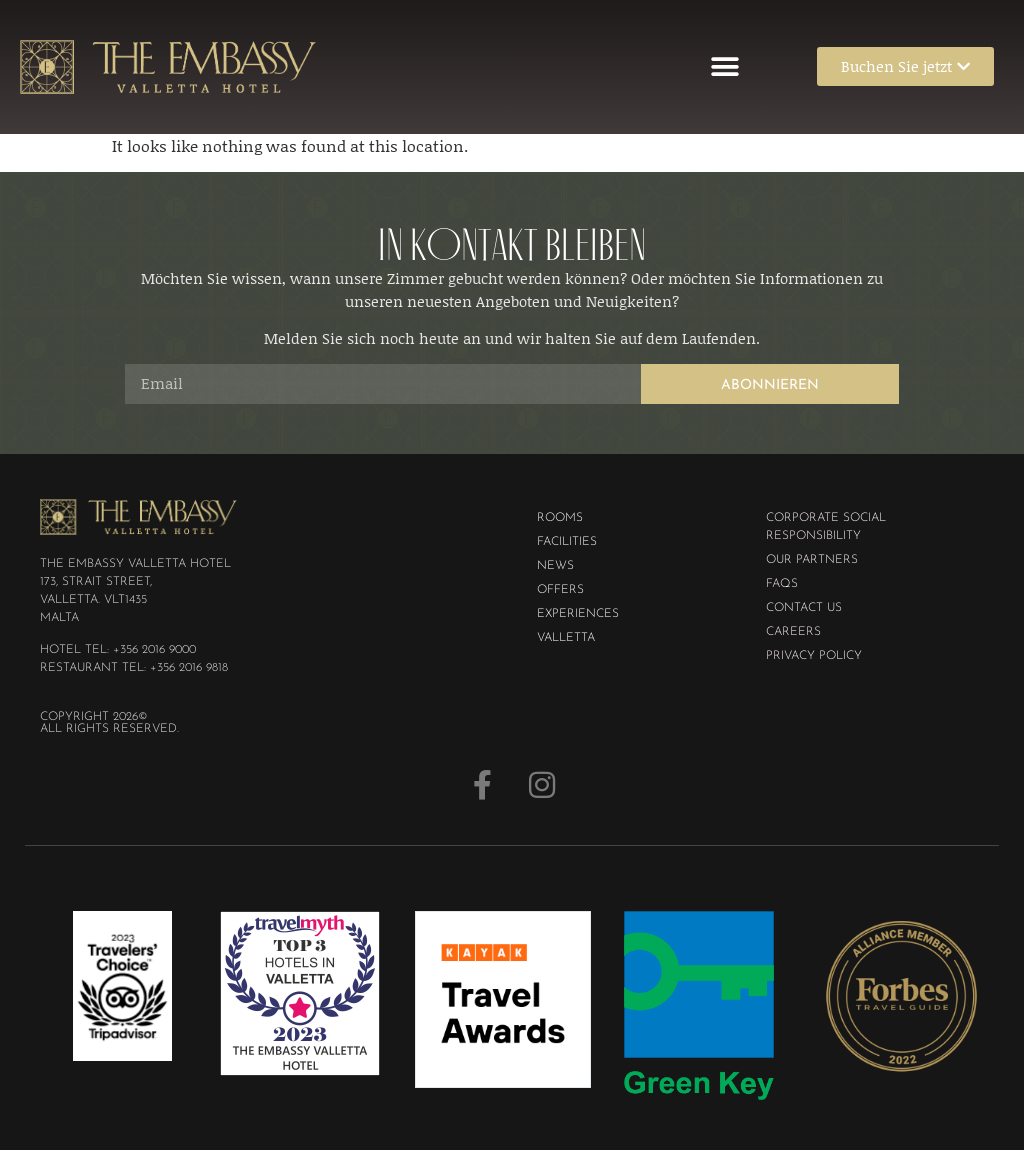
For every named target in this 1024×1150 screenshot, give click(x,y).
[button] (725, 66)
